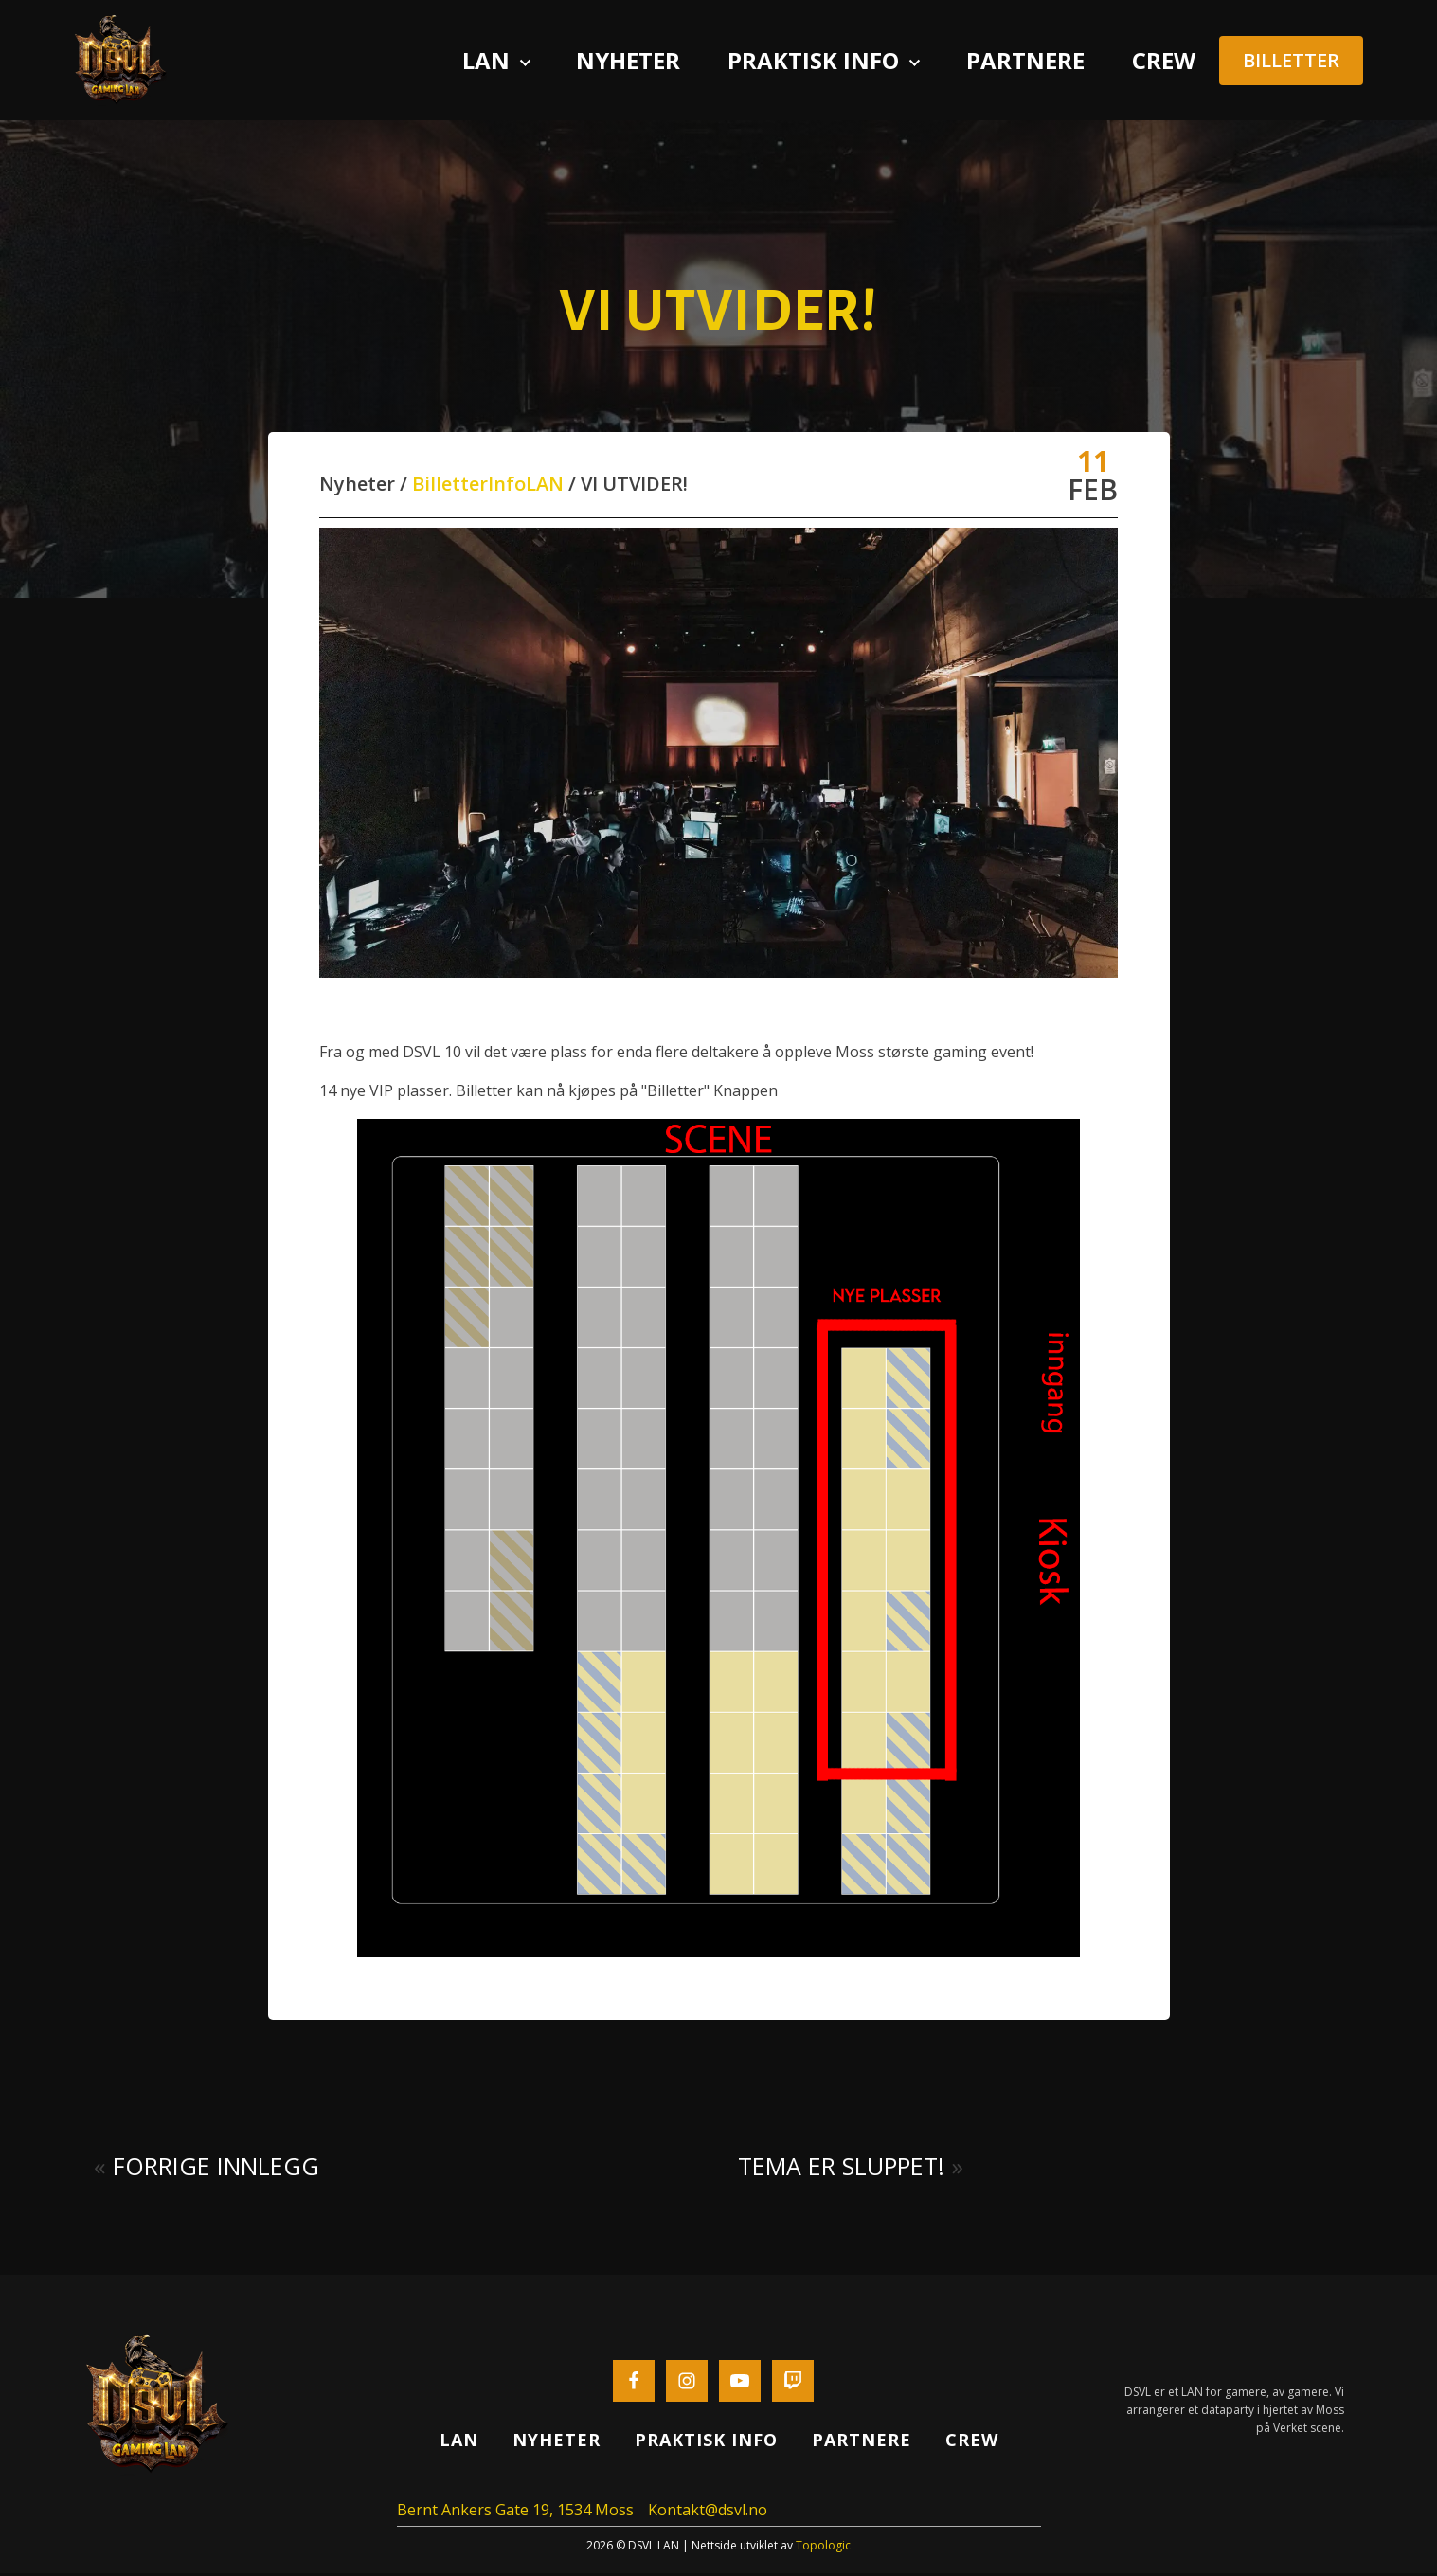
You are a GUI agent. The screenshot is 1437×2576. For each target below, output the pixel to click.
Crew (1163, 61)
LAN (545, 486)
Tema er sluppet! (841, 2168)
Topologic (823, 2548)
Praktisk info (813, 61)
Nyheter (628, 61)
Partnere (1025, 61)
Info (507, 486)
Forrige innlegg (216, 2168)
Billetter (450, 486)
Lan (486, 61)
